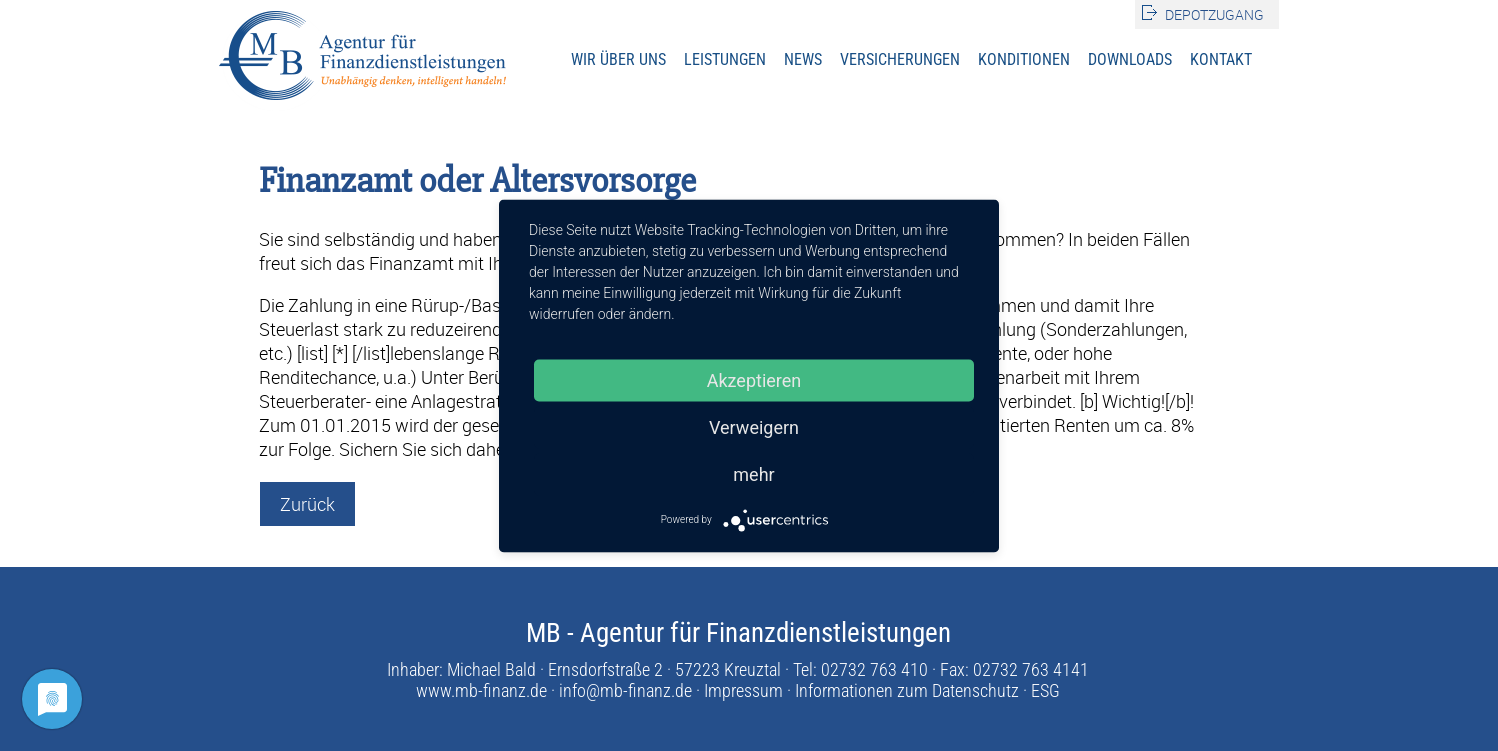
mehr (753, 473)
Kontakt (1221, 59)
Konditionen (1024, 59)
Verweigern (754, 426)
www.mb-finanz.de (481, 690)
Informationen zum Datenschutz (907, 690)
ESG (1045, 690)
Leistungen (725, 59)
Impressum (743, 690)
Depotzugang (1214, 14)
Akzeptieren (754, 379)
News (803, 59)
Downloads (1130, 59)
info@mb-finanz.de (625, 690)
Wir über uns (618, 59)
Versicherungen (900, 59)
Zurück (307, 504)
